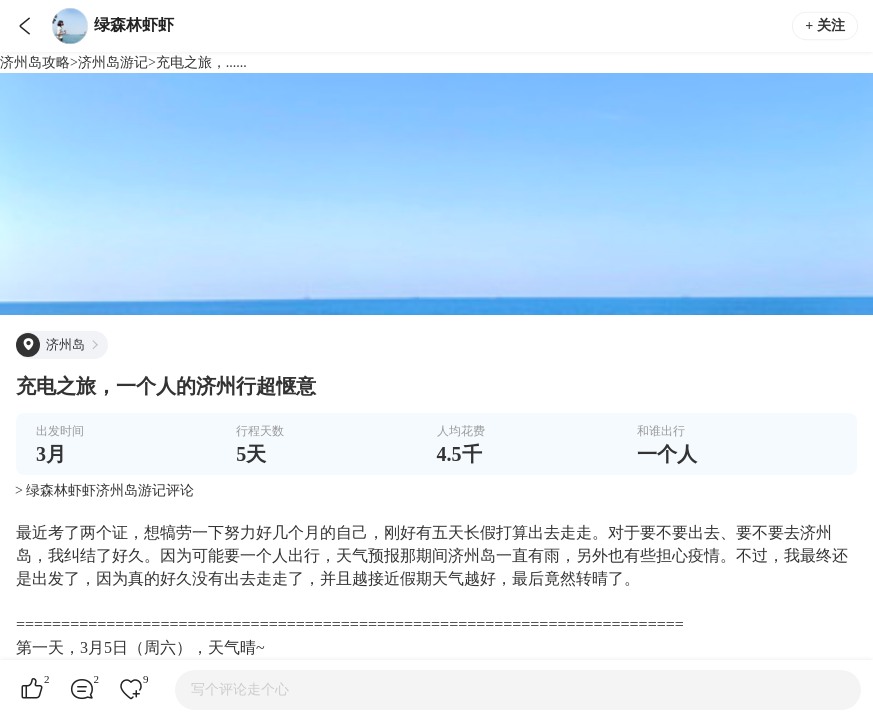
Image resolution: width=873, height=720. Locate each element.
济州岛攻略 (35, 62)
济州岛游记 (113, 62)
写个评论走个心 (240, 689)
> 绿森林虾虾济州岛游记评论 (104, 490)
